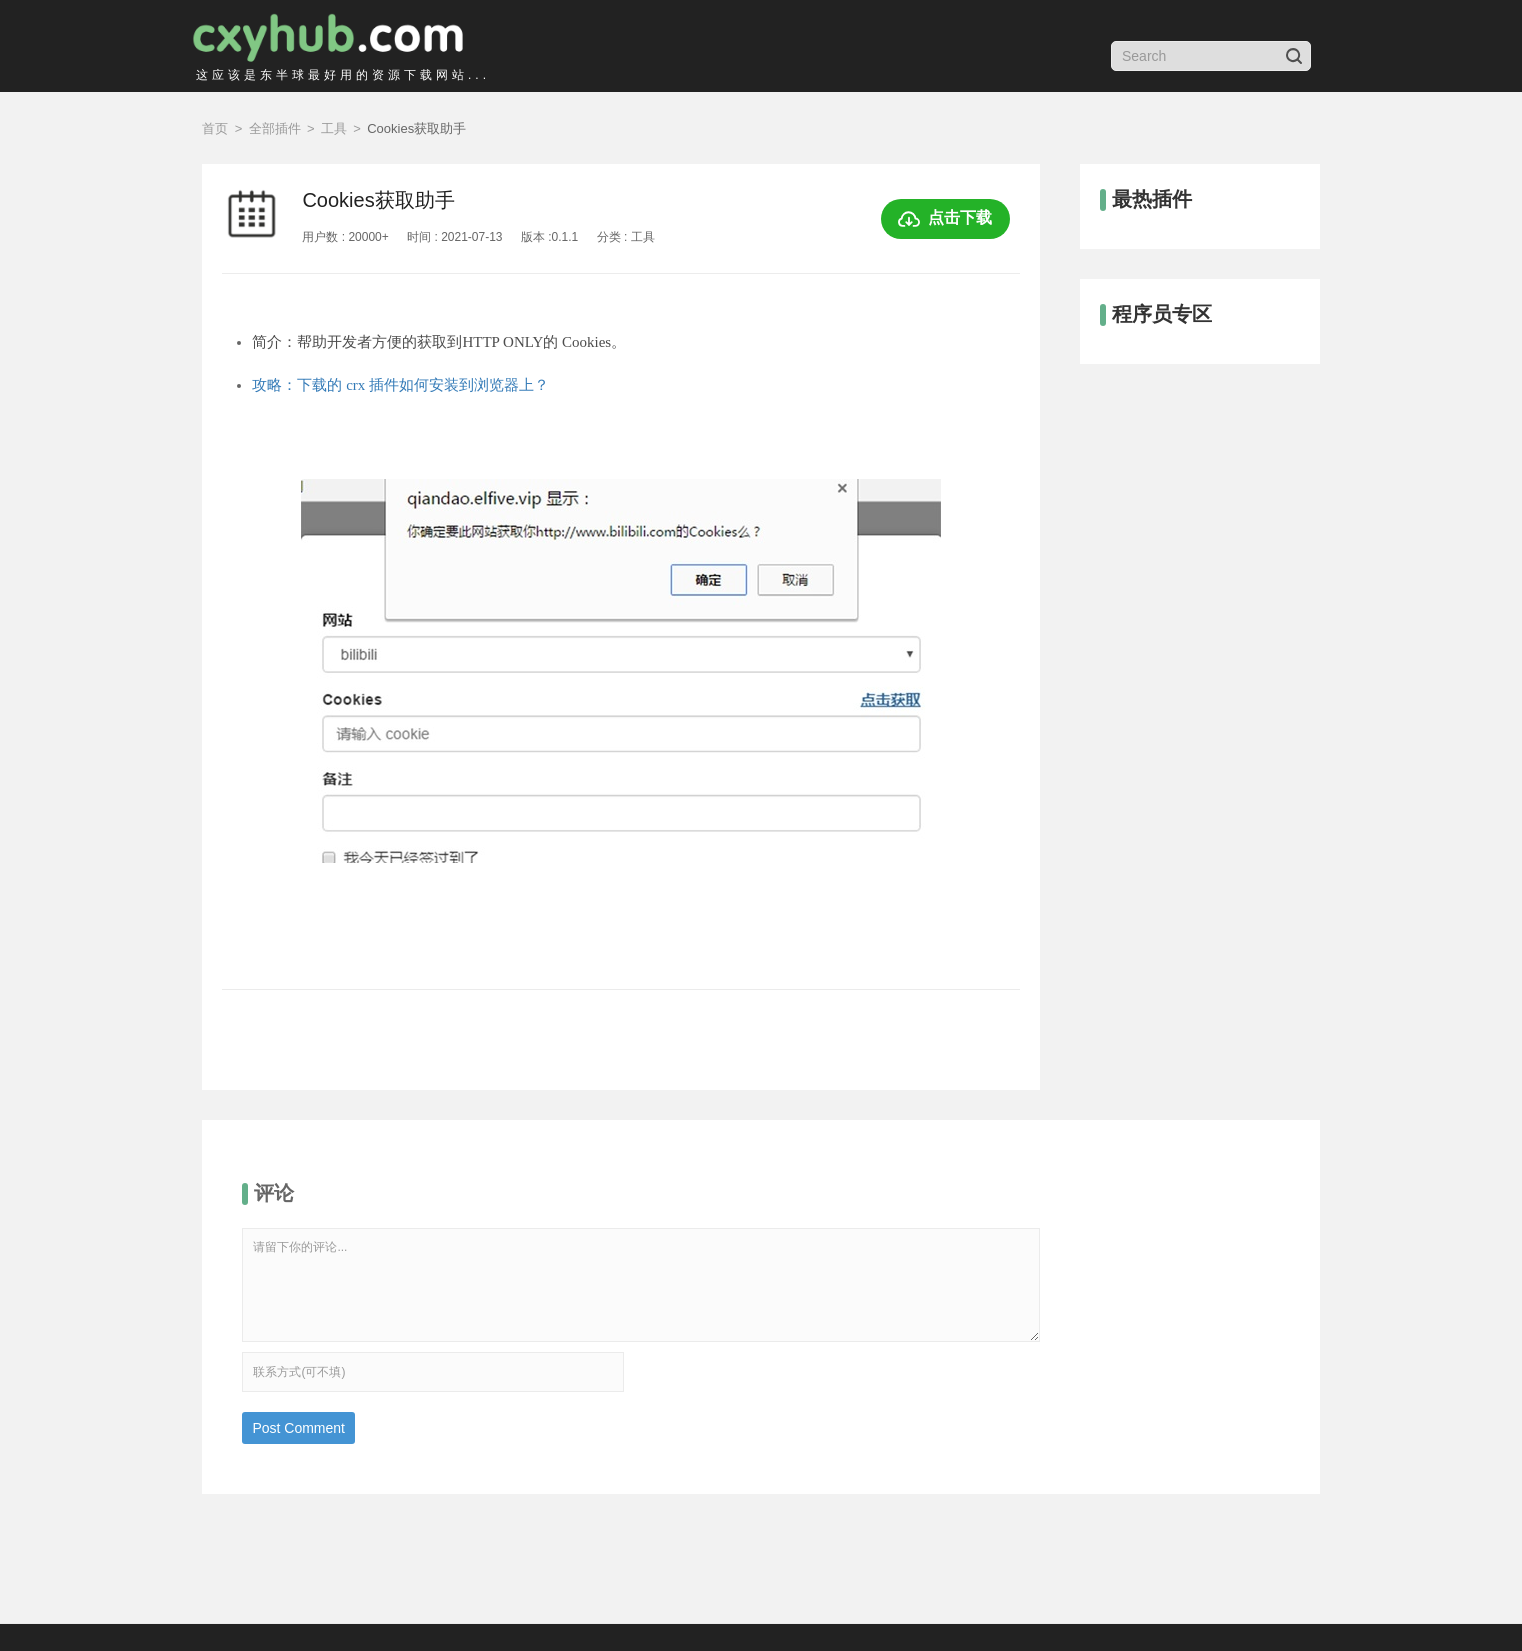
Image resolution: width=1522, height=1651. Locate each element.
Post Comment (298, 1428)
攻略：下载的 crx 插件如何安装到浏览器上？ (400, 385)
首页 (215, 128)
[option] (620, 704)
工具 (334, 128)
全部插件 (275, 128)
